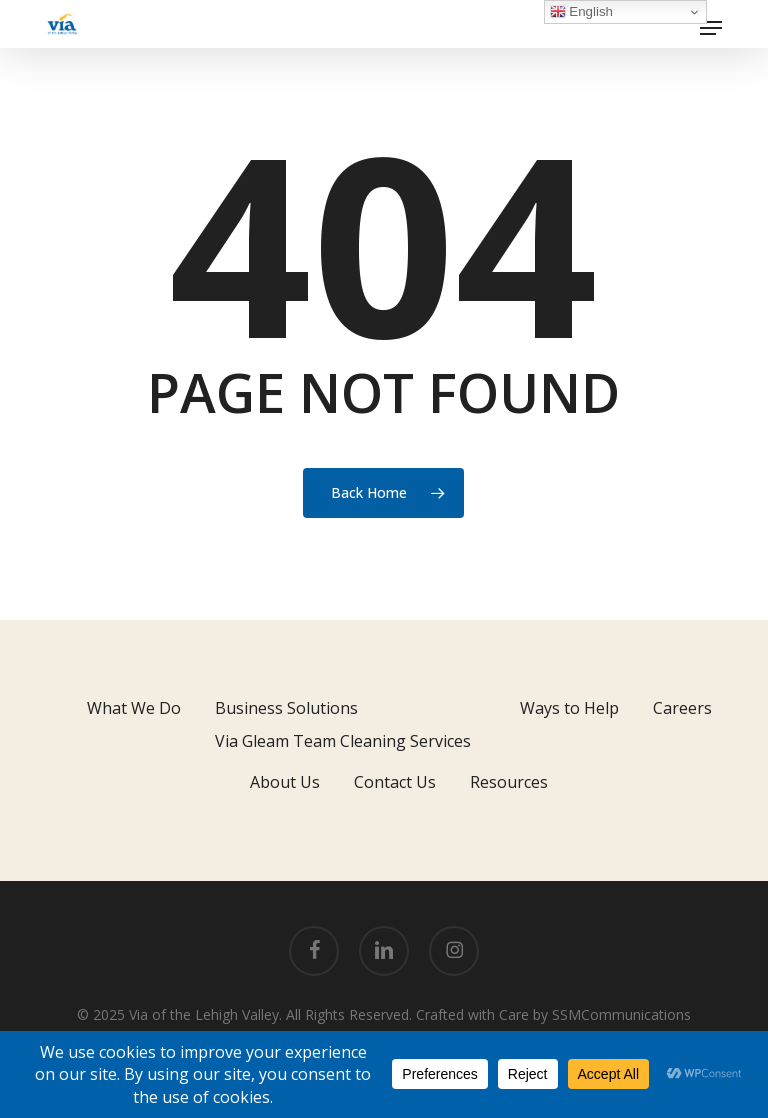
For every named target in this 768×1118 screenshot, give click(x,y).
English (581, 12)
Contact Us (395, 782)
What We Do (134, 708)
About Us (285, 782)
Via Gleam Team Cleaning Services (343, 741)
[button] (711, 28)
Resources (509, 782)
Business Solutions (286, 708)
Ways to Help (569, 708)
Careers (682, 708)
